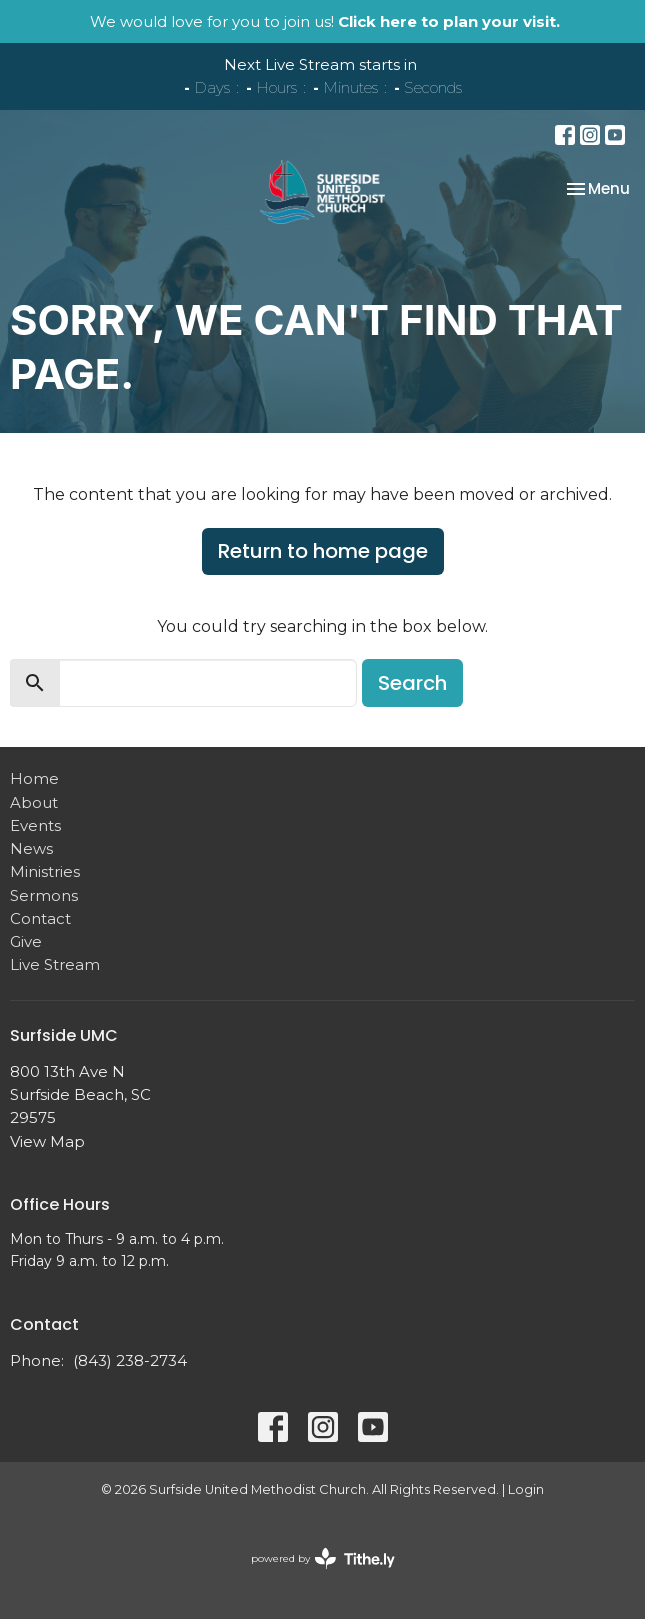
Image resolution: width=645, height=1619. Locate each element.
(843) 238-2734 (130, 1360)
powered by (323, 1558)
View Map (47, 1141)
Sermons (44, 895)
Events (35, 825)
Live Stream (55, 964)
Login (526, 1489)
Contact (40, 918)
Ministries (45, 871)
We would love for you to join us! (325, 21)
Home (34, 778)
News (31, 848)
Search (412, 683)
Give (26, 941)
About (34, 802)
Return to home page (323, 551)
